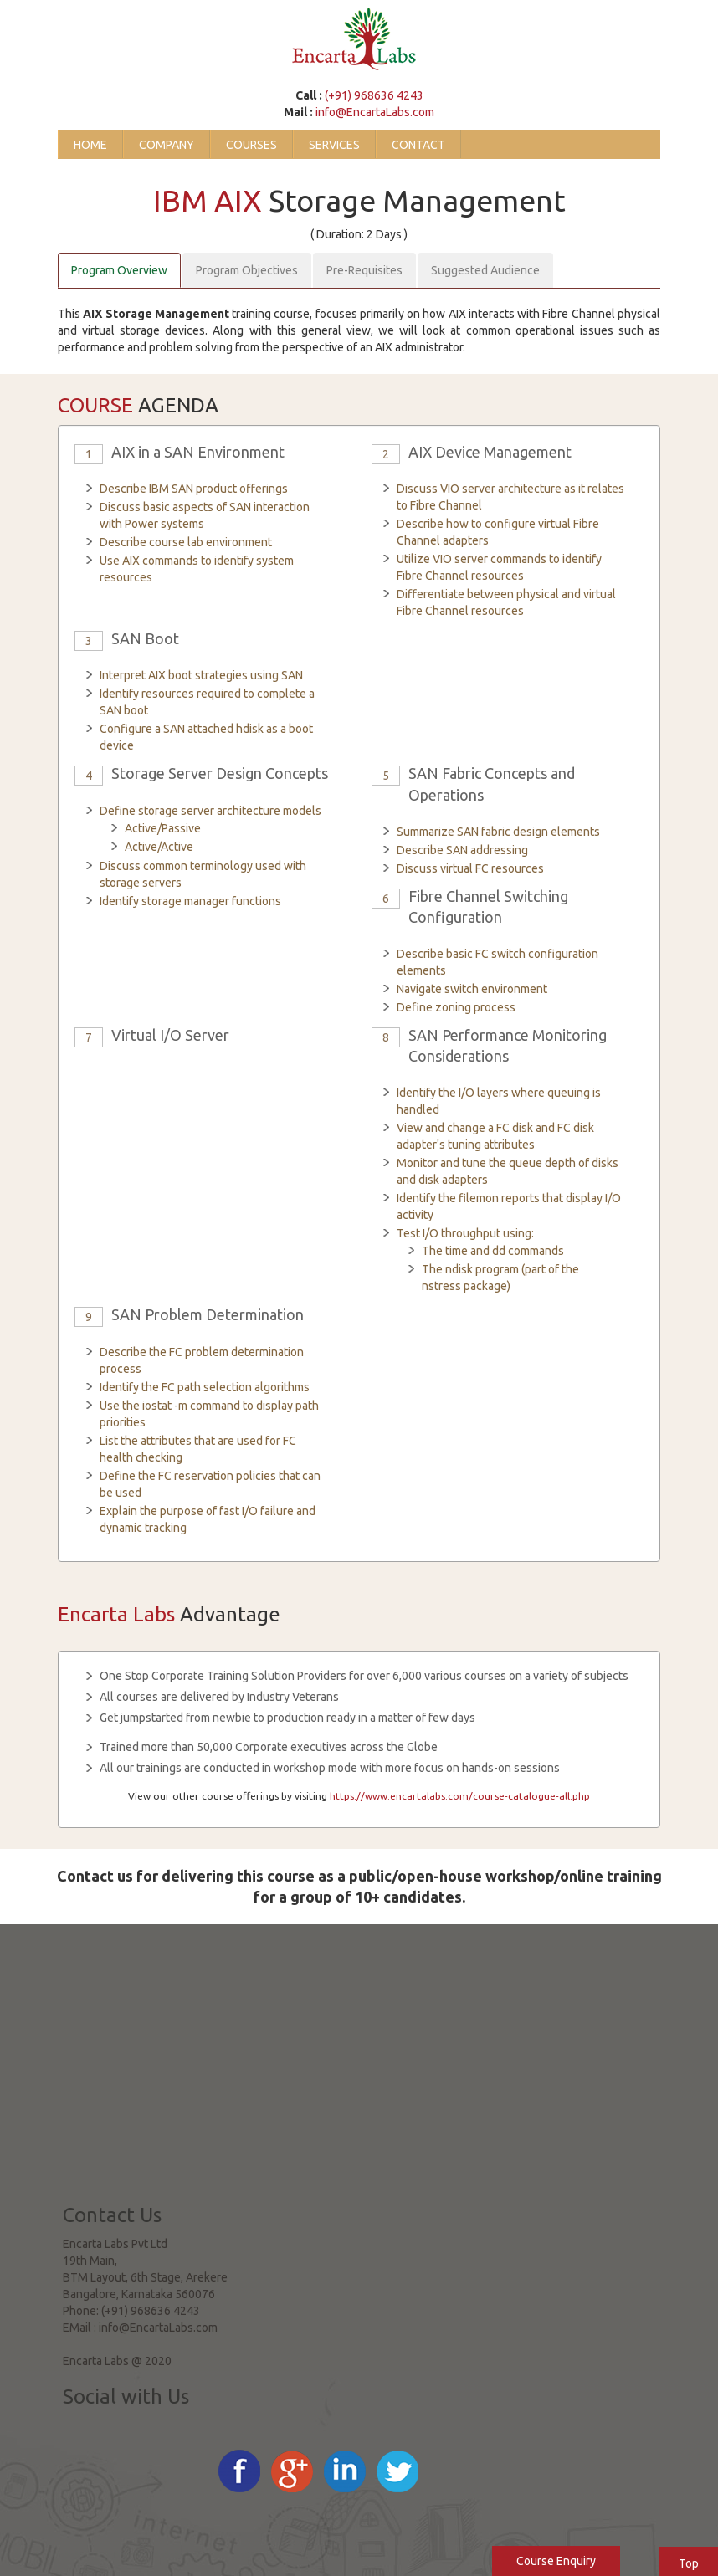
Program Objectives (247, 270)
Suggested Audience (485, 270)
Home (90, 144)
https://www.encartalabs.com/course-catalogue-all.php (460, 1795)
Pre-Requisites (364, 270)
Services (334, 144)
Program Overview (119, 270)
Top (689, 2563)
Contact (418, 144)
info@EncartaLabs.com (374, 112)
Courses (251, 144)
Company (166, 144)
